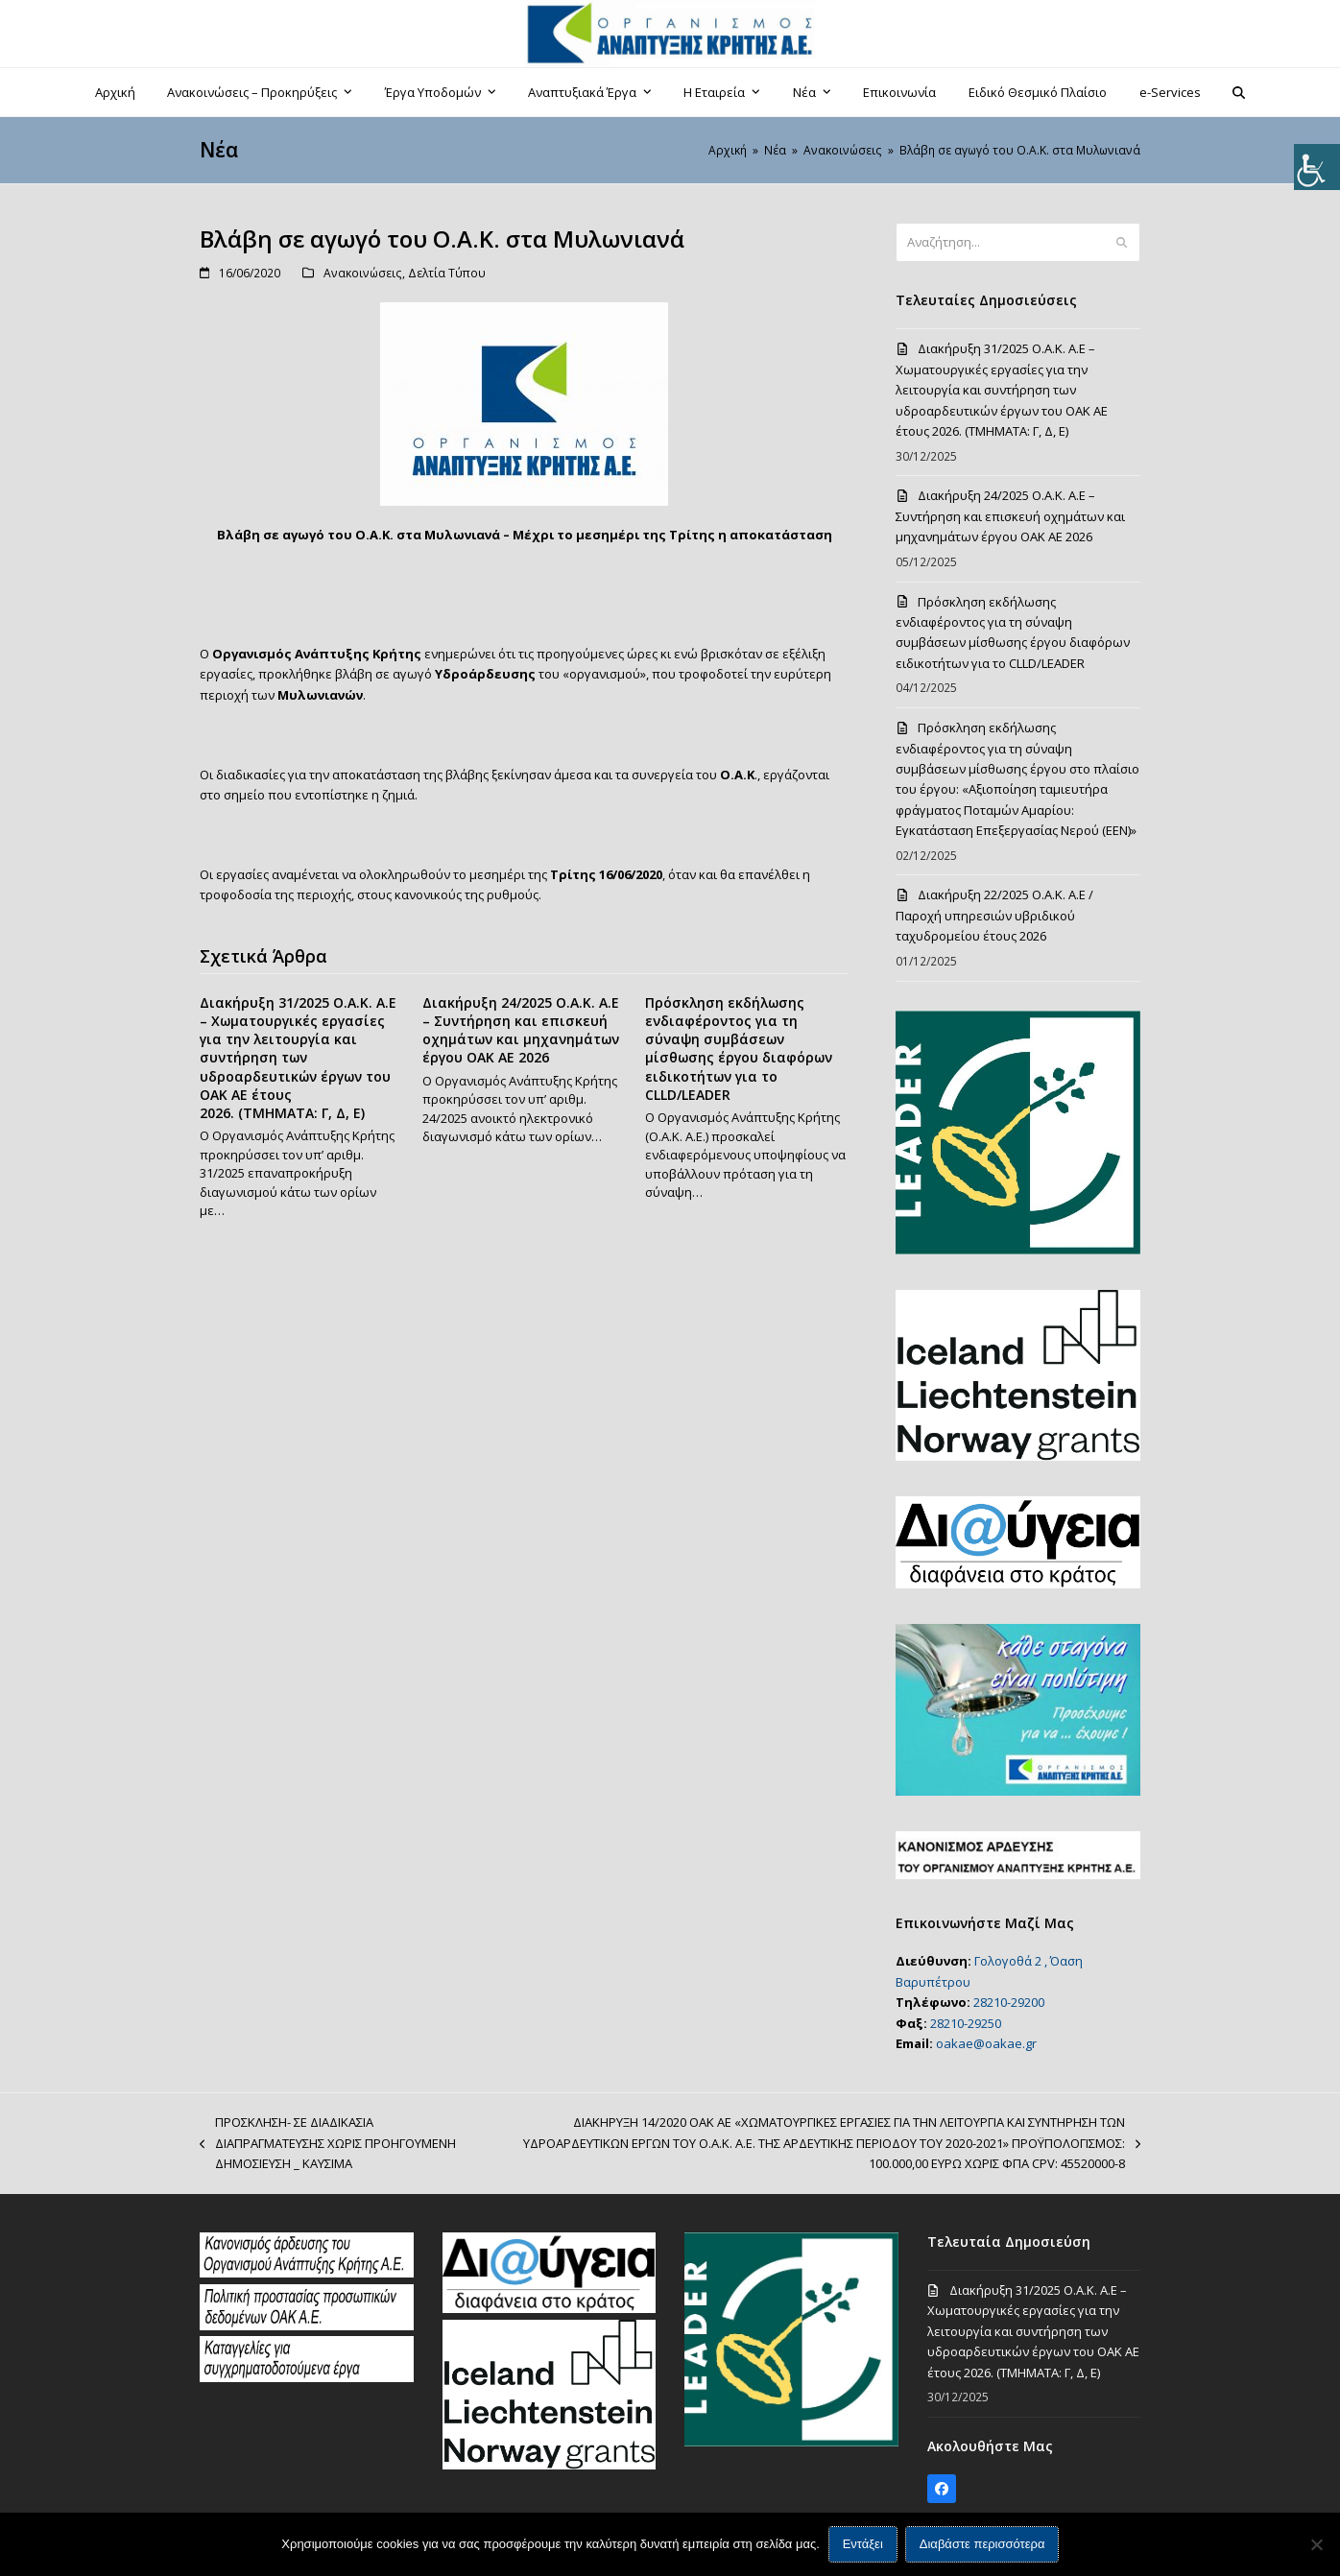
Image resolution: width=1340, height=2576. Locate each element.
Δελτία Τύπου (447, 273)
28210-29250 (965, 2023)
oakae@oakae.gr (986, 2043)
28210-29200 (1008, 2002)
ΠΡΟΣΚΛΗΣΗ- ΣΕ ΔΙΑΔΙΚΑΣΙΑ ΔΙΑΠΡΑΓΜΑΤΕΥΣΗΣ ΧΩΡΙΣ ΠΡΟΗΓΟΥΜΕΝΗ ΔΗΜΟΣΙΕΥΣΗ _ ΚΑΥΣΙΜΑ (328, 2143)
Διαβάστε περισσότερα (982, 2545)
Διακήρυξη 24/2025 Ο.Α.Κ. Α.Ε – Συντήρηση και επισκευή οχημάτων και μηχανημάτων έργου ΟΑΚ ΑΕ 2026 (520, 1030)
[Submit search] (1121, 242)
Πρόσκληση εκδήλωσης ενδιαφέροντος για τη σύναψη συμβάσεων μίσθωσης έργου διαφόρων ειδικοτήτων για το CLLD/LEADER (738, 1048)
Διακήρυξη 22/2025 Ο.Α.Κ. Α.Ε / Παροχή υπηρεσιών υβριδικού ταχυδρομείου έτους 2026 (994, 915)
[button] (1239, 92)
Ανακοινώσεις (362, 273)
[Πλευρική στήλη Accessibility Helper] (1317, 167)
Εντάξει (863, 2545)
